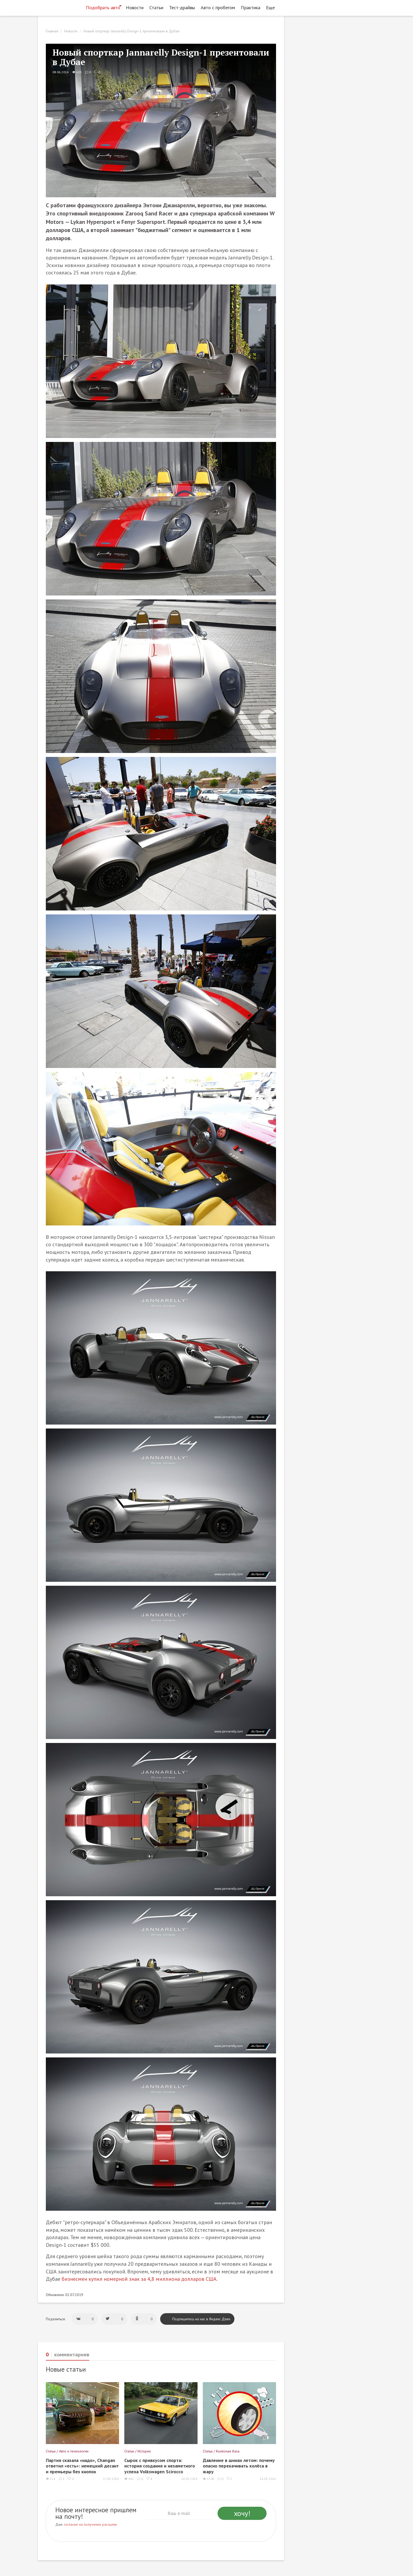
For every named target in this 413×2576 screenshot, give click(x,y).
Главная (52, 31)
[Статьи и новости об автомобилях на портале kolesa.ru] (60, 7)
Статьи (156, 7)
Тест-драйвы (182, 7)
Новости (135, 7)
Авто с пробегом (218, 7)
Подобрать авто (103, 7)
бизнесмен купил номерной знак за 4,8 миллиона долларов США (139, 2278)
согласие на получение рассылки (90, 2524)
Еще (272, 7)
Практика (250, 7)
